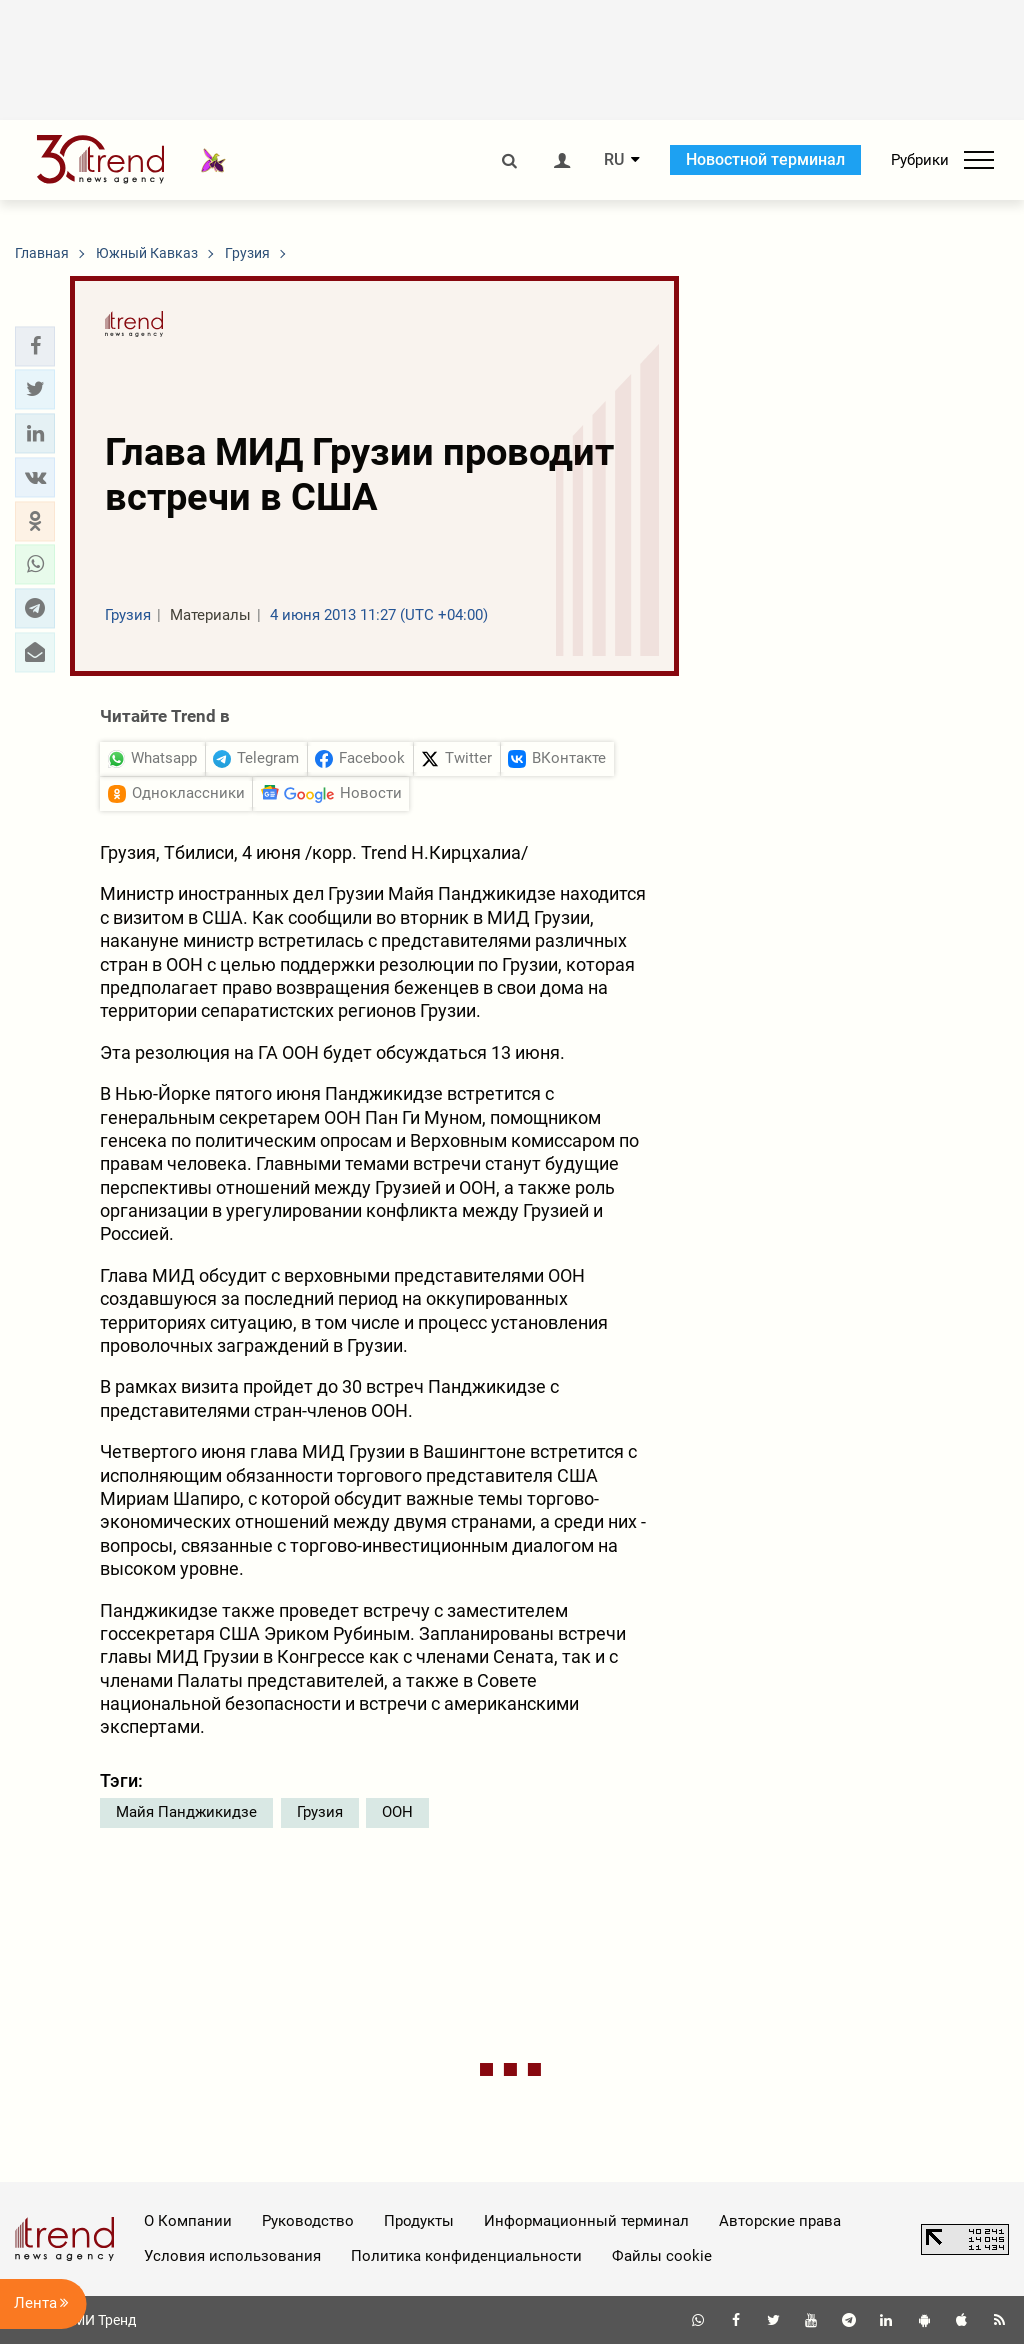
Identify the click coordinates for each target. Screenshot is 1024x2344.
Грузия (320, 1812)
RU (614, 160)
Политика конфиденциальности (466, 2256)
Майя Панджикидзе (186, 1812)
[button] (35, 346)
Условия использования (232, 2256)
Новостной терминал (765, 159)
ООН (397, 1812)
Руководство (308, 2221)
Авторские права (780, 2221)
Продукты (419, 2221)
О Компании (188, 2221)
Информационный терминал (586, 2221)
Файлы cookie (662, 2256)
